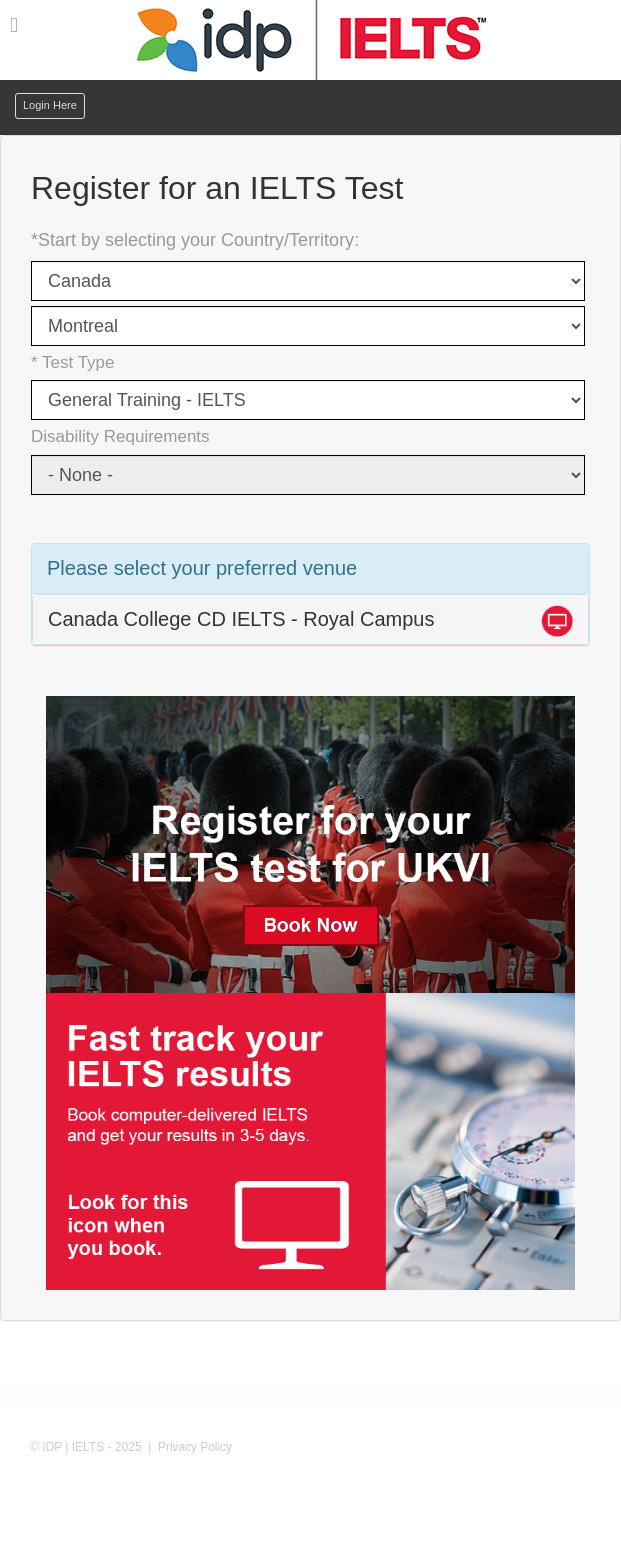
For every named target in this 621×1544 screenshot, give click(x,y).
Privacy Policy (195, 1447)
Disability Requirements (120, 436)
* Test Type (72, 362)
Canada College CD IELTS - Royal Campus (241, 619)
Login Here (50, 105)
